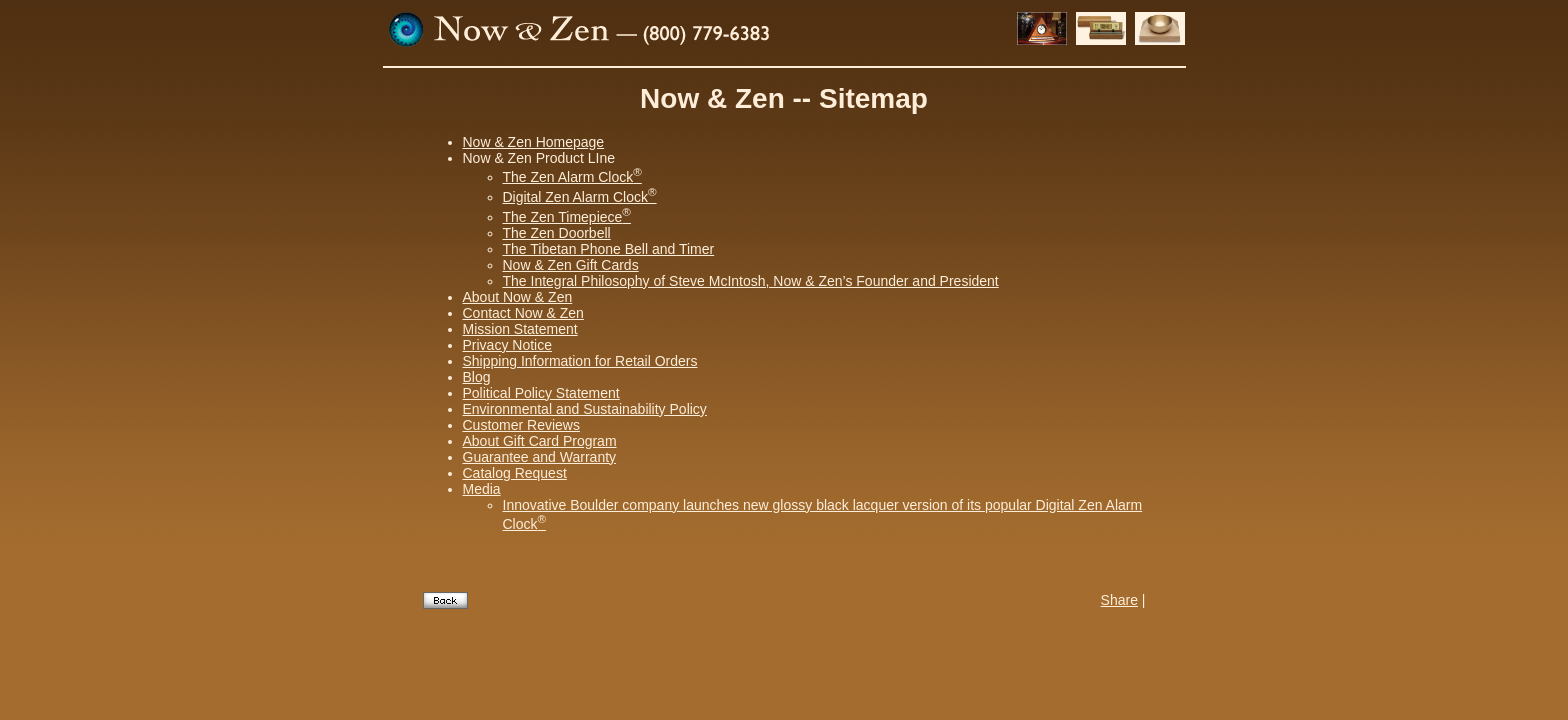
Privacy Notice (507, 345)
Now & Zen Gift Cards (571, 265)
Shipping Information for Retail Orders (580, 361)
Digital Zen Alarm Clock (580, 197)
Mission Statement (520, 329)
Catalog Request (515, 473)
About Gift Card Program (540, 441)
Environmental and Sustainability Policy (585, 409)
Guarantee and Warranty (540, 457)
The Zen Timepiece (567, 217)
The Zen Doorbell (557, 233)
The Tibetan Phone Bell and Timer (609, 249)
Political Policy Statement (541, 393)
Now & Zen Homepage (534, 142)
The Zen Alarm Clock (572, 177)
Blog (477, 377)
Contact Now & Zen (523, 313)
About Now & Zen (518, 297)
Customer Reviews (521, 425)
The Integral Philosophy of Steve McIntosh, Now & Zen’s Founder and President (751, 281)
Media (482, 489)
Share (1119, 600)
